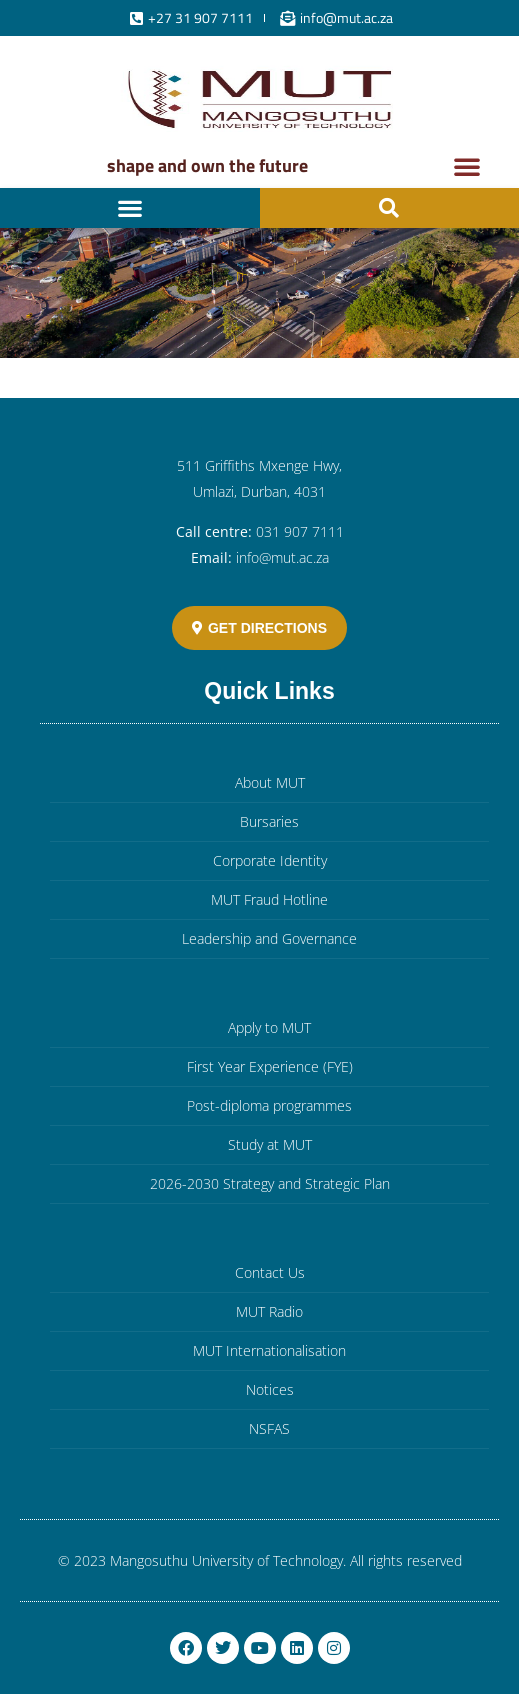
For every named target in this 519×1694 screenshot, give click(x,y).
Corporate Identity (270, 860)
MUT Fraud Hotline (269, 899)
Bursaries (269, 821)
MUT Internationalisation (269, 1350)
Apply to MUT (269, 1027)
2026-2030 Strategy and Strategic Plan (270, 1183)
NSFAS (269, 1428)
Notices (270, 1389)
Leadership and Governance (269, 938)
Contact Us (270, 1272)
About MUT (270, 782)
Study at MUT (270, 1144)
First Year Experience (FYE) (270, 1066)
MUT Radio (269, 1311)
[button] (467, 166)
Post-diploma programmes (269, 1105)
